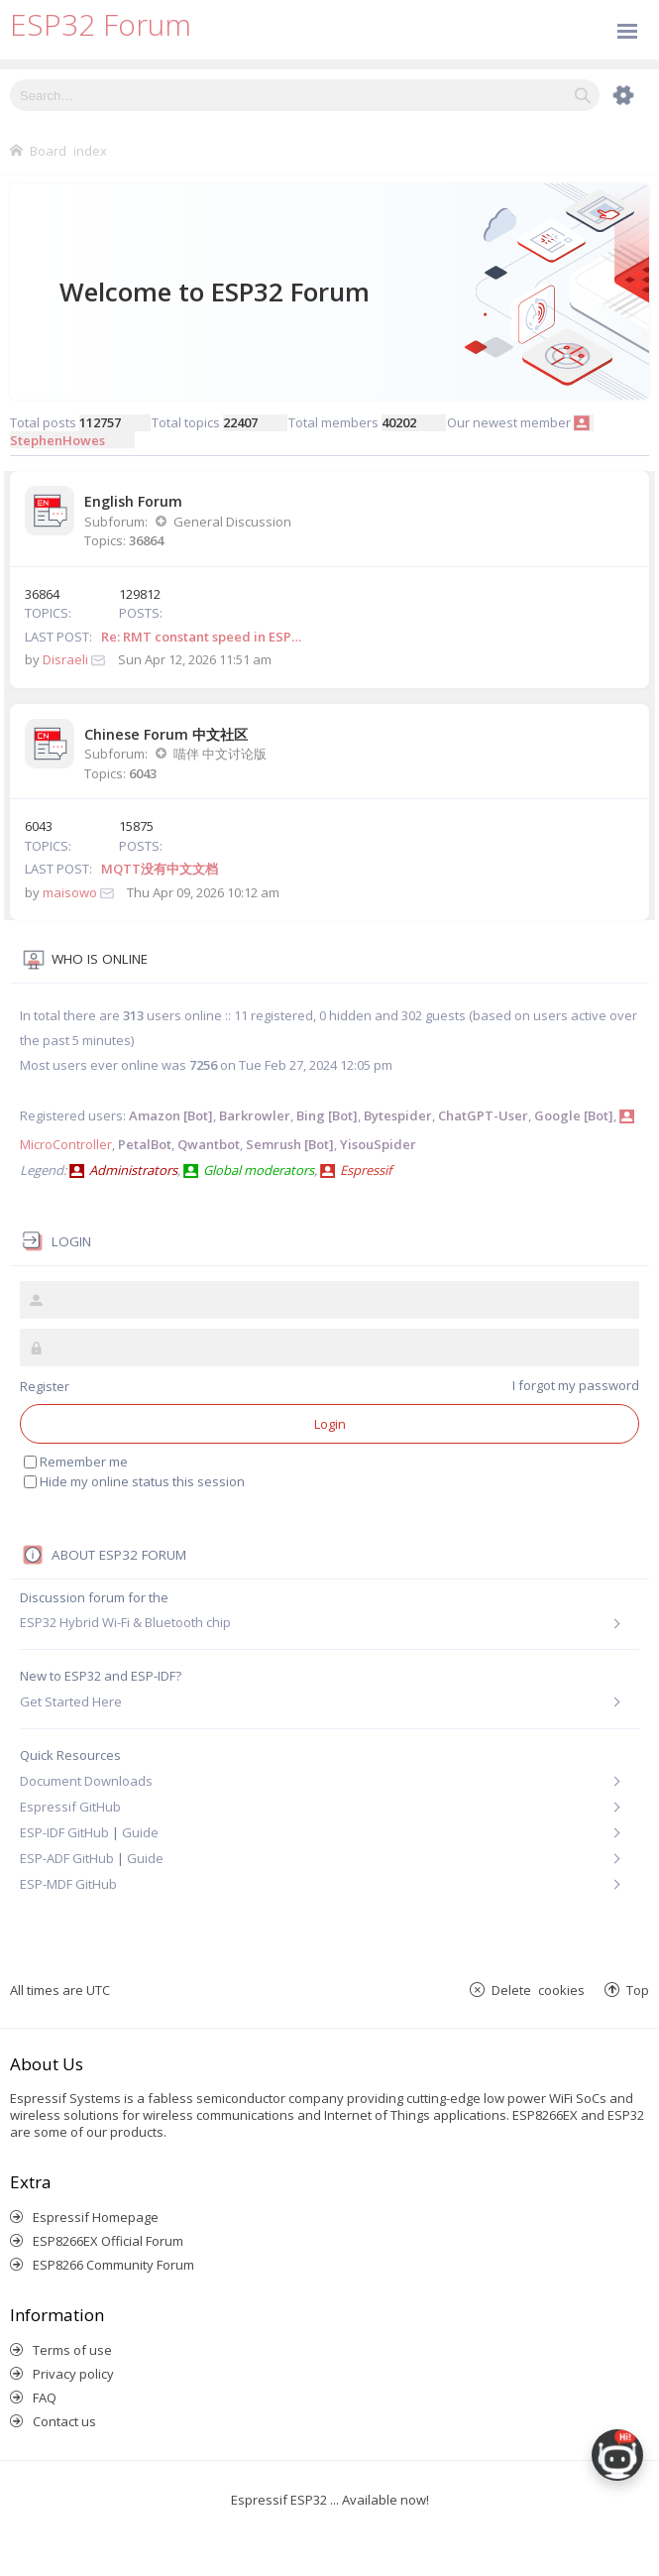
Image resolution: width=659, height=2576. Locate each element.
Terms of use (72, 2350)
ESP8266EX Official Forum (108, 2241)
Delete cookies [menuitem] (538, 1989)
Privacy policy (73, 2374)
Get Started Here (71, 1701)
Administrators (133, 1170)
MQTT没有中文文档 (159, 869)
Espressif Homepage (96, 2217)
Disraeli (65, 659)
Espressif (365, 1170)
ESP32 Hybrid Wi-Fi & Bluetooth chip (125, 1622)
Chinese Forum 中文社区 (166, 734)
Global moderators (258, 1170)
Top (637, 1989)
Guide (140, 1832)
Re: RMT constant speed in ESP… (201, 636)
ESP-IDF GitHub (64, 1832)
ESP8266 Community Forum (113, 2265)
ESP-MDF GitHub (68, 1884)
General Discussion (232, 521)
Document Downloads (86, 1781)
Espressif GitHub (70, 1806)
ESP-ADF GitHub (67, 1858)
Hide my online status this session (134, 1481)
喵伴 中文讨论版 (220, 753)
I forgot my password (575, 1385)
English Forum (133, 501)
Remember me (76, 1461)
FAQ (44, 2397)
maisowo (70, 892)
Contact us (64, 2421)
